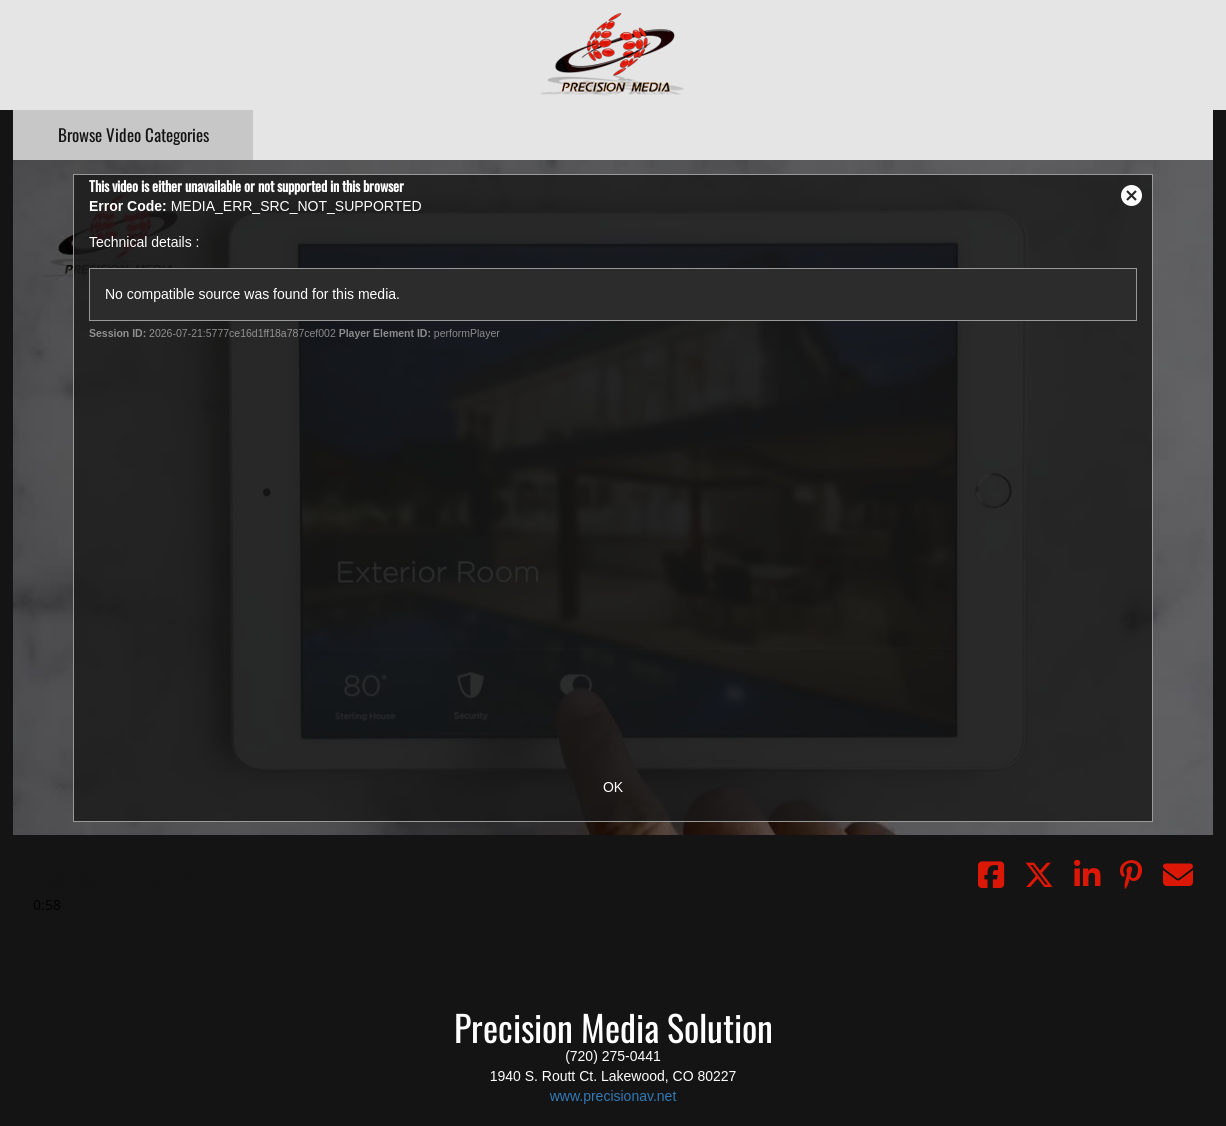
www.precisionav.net (613, 1096)
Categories (133, 134)
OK (613, 787)
